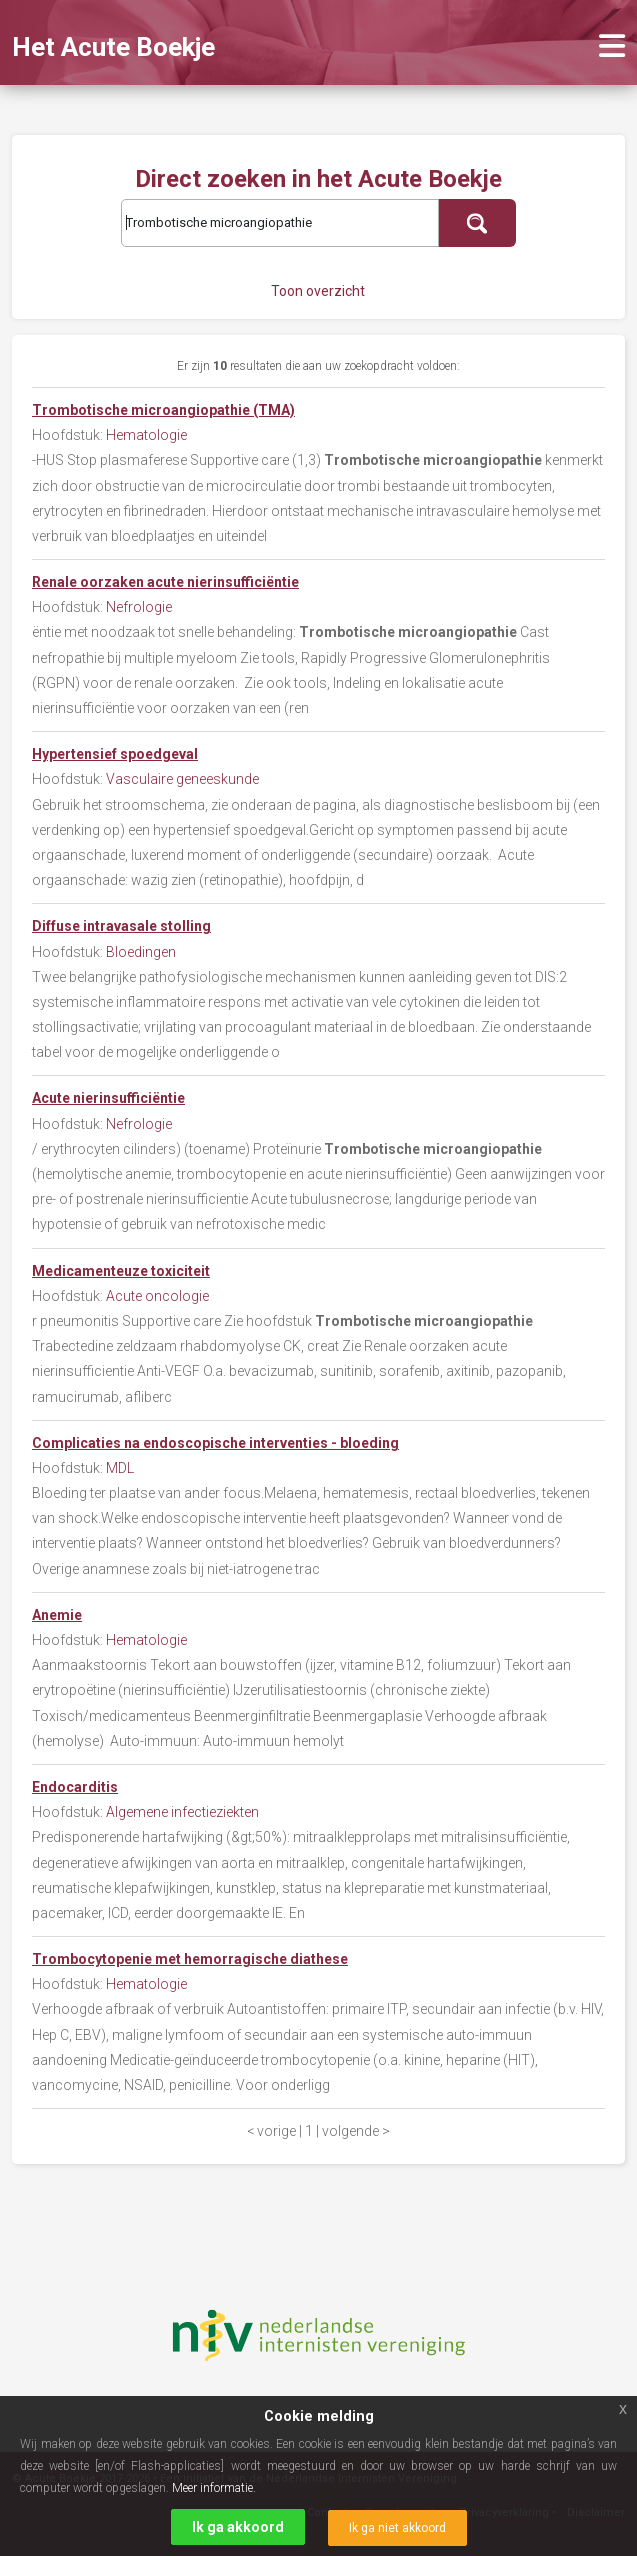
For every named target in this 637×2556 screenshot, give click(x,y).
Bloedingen (141, 952)
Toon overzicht (318, 291)
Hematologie (146, 435)
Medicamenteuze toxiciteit (121, 1271)
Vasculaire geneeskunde (182, 779)
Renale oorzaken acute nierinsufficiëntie (165, 582)
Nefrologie (139, 607)
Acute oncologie (157, 1296)
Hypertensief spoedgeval (115, 754)
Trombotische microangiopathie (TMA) (163, 410)
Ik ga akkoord (238, 2527)
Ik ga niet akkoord (397, 2528)
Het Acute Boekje (113, 47)
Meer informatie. (214, 2488)
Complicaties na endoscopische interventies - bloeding (215, 1443)
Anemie (57, 1615)
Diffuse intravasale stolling (121, 926)
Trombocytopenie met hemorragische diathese (190, 1959)
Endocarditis (75, 1787)
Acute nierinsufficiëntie (108, 1098)
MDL (120, 1468)
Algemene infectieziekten (182, 1812)
